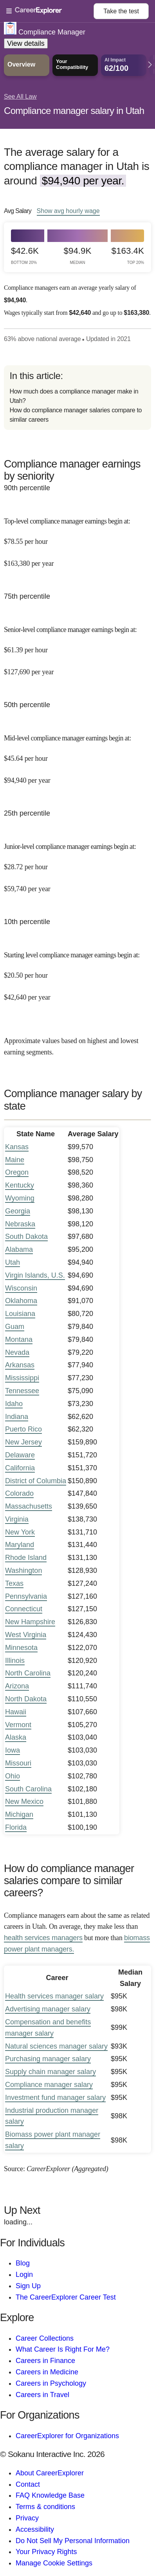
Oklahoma (21, 1301)
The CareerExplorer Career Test (66, 2297)
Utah (12, 1262)
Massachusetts (28, 1506)
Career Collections (45, 2338)
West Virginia (25, 1635)
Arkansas (19, 1365)
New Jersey (23, 1442)
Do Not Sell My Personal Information (73, 2541)
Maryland (19, 1545)
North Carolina (27, 1673)
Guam (14, 1326)
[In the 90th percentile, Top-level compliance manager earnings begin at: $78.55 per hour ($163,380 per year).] (77, 536)
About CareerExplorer (50, 2473)
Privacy (27, 2518)
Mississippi (22, 1378)
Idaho (14, 1404)
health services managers (43, 1938)
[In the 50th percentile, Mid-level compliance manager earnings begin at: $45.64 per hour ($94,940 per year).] (77, 753)
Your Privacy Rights (46, 2552)
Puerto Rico (23, 1429)
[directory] (77, 397)
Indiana (16, 1417)
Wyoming (19, 1198)
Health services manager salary (54, 1996)
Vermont (18, 1725)
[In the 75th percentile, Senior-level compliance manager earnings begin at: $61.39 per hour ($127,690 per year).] (77, 645)
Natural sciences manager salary (56, 2046)
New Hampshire (30, 1622)
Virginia (17, 1519)
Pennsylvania (26, 1596)
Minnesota (21, 1648)
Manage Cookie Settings (54, 2563)
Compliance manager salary (49, 2085)
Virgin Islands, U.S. (35, 1275)
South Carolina (28, 1789)
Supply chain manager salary (50, 2072)
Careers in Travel (42, 2395)
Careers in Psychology (51, 2383)
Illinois (15, 1660)
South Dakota (26, 1236)
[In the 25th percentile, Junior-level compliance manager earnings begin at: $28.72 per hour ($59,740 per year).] (77, 862)
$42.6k (25, 255)
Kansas (17, 1147)
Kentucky (19, 1185)
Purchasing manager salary (48, 2059)
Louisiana (20, 1314)
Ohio (12, 1776)
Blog (23, 2263)
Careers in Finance (45, 2361)
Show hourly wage (68, 210)
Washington (23, 1570)
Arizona (17, 1686)
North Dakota (26, 1699)
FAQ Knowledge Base (50, 2495)
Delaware (20, 1455)
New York (20, 1532)
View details (26, 43)
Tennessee (22, 1391)
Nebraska (20, 1224)
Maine (14, 1160)
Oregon (17, 1172)
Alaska (15, 1737)
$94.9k (78, 255)
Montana (18, 1339)
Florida (16, 1827)
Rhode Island (26, 1557)
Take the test (121, 11)
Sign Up (28, 2286)
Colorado (19, 1493)
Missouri (18, 1763)
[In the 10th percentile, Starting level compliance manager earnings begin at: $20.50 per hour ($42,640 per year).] (77, 970)
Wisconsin (21, 1288)
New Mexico (24, 1801)
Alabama (19, 1249)
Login (24, 2274)
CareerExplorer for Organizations (67, 2436)
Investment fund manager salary (55, 2097)
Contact (28, 2484)
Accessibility (35, 2529)
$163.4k (128, 255)
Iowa (12, 1750)
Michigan (19, 1814)
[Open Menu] (50, 11)
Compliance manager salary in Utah (74, 110)
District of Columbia (35, 1481)
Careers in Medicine (47, 2372)
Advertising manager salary (47, 2009)
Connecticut (23, 1609)
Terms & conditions (45, 2507)
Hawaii (15, 1712)
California (20, 1468)
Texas (14, 1583)
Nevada (17, 1352)
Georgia (17, 1211)
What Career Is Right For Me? (63, 2349)
